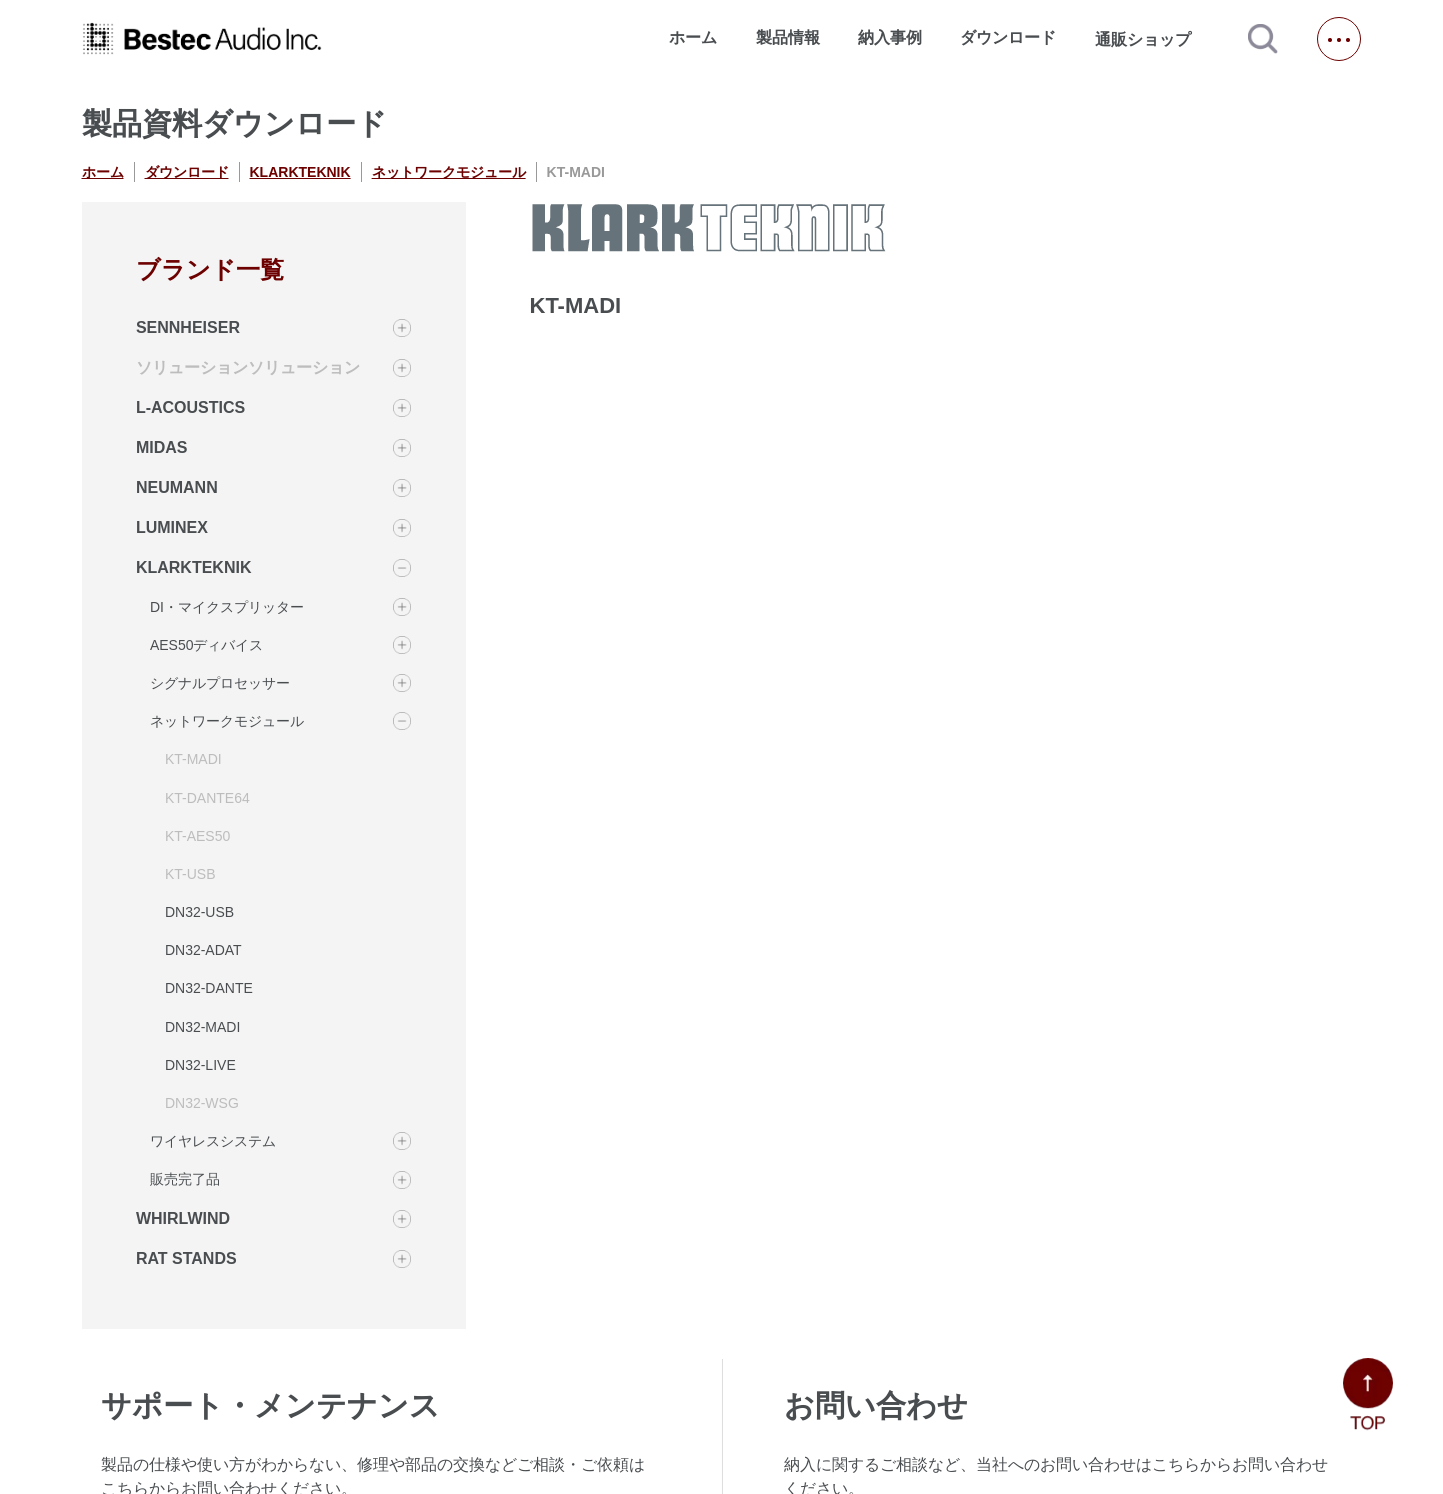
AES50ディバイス (207, 645)
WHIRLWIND (183, 1218)
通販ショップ (1152, 39)
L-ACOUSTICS (190, 407)
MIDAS (162, 447)
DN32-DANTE (209, 988)
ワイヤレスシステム (213, 1141)
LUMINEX (172, 527)
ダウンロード (1008, 37)
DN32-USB (199, 912)
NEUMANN (177, 487)
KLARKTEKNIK (300, 172)
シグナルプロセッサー (220, 683)
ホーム (693, 37)
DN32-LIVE (200, 1065)
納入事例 (890, 37)
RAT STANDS (186, 1258)
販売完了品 (185, 1179)
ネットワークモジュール (449, 172)
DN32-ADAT (203, 950)
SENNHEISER (188, 327)
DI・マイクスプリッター (227, 607)
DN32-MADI (202, 1027)
